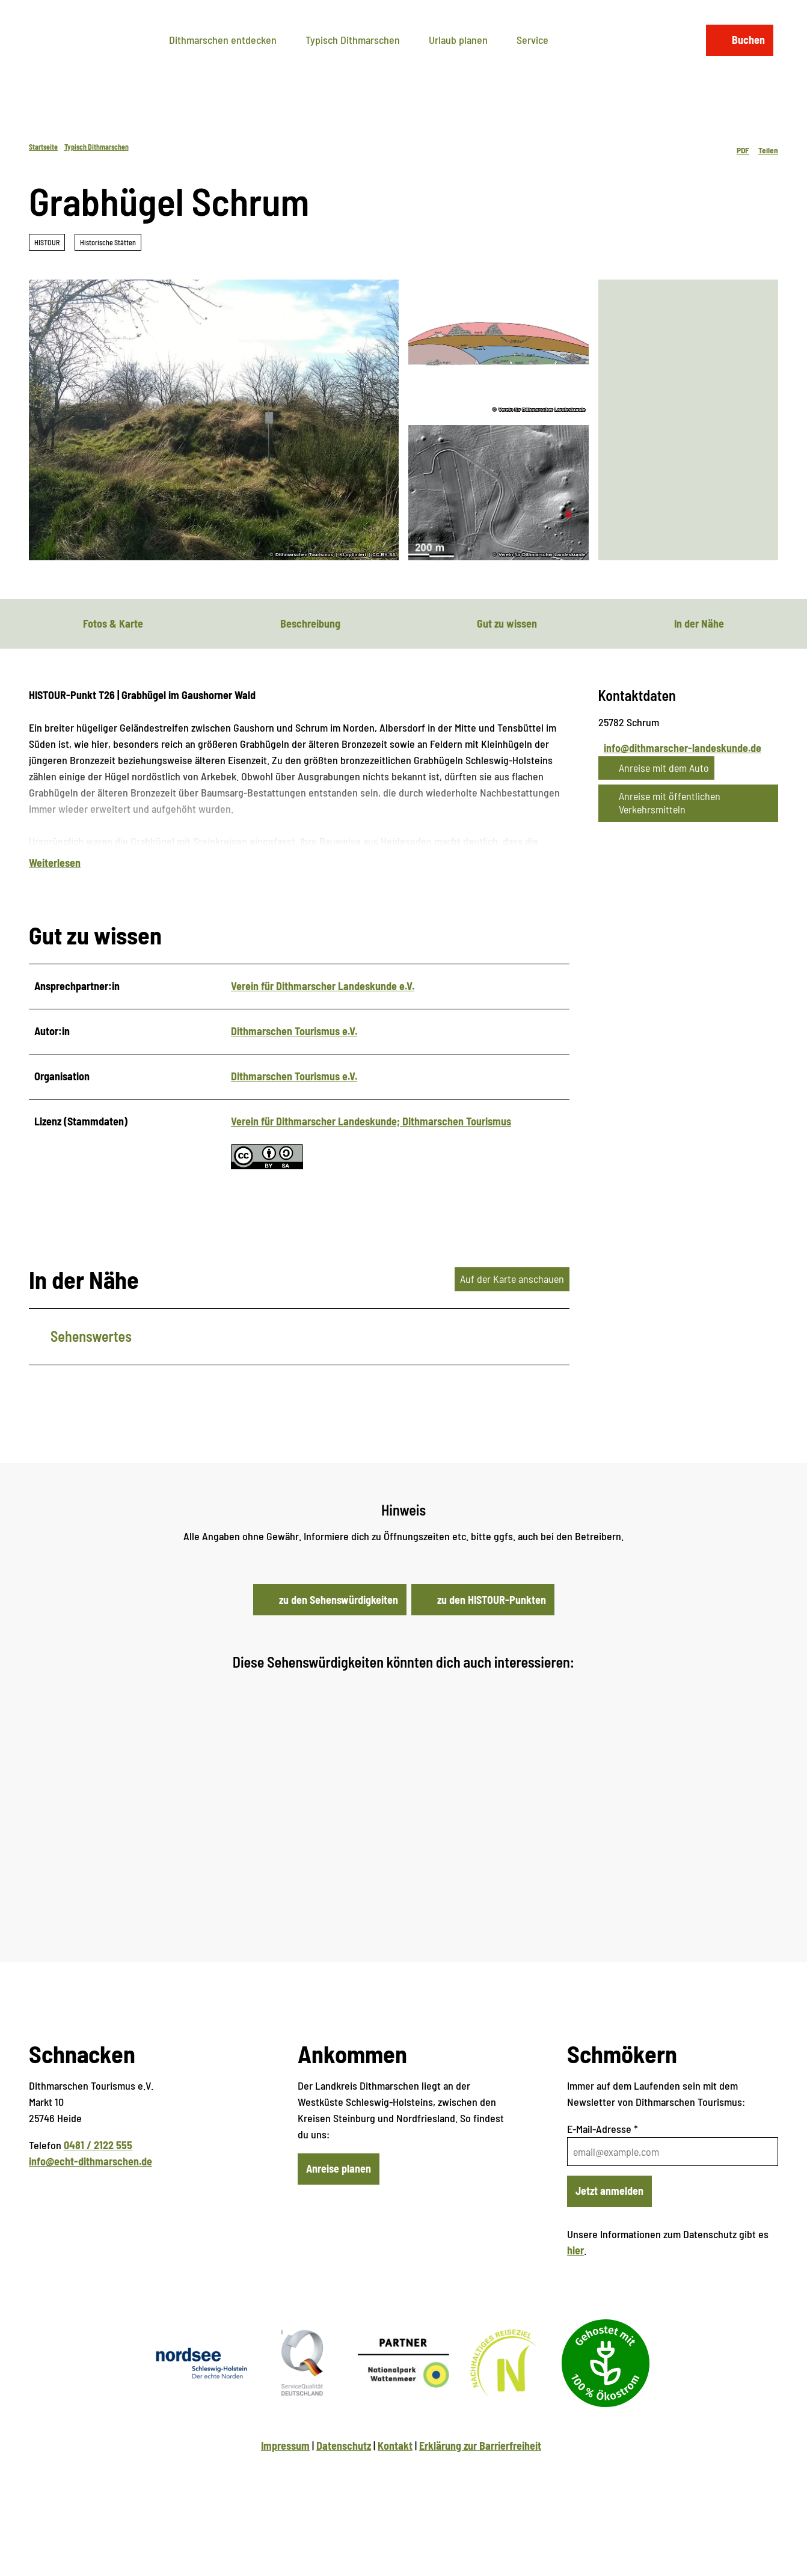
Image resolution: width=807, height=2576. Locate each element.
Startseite (43, 146)
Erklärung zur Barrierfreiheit (480, 2481)
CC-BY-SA (384, 554)
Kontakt (395, 2481)
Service (532, 35)
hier (575, 2285)
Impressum (285, 2481)
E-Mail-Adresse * (602, 2164)
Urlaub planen (458, 35)
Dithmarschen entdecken (223, 35)
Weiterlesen (55, 898)
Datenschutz (343, 2481)
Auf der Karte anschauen (512, 1314)
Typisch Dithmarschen (352, 35)
